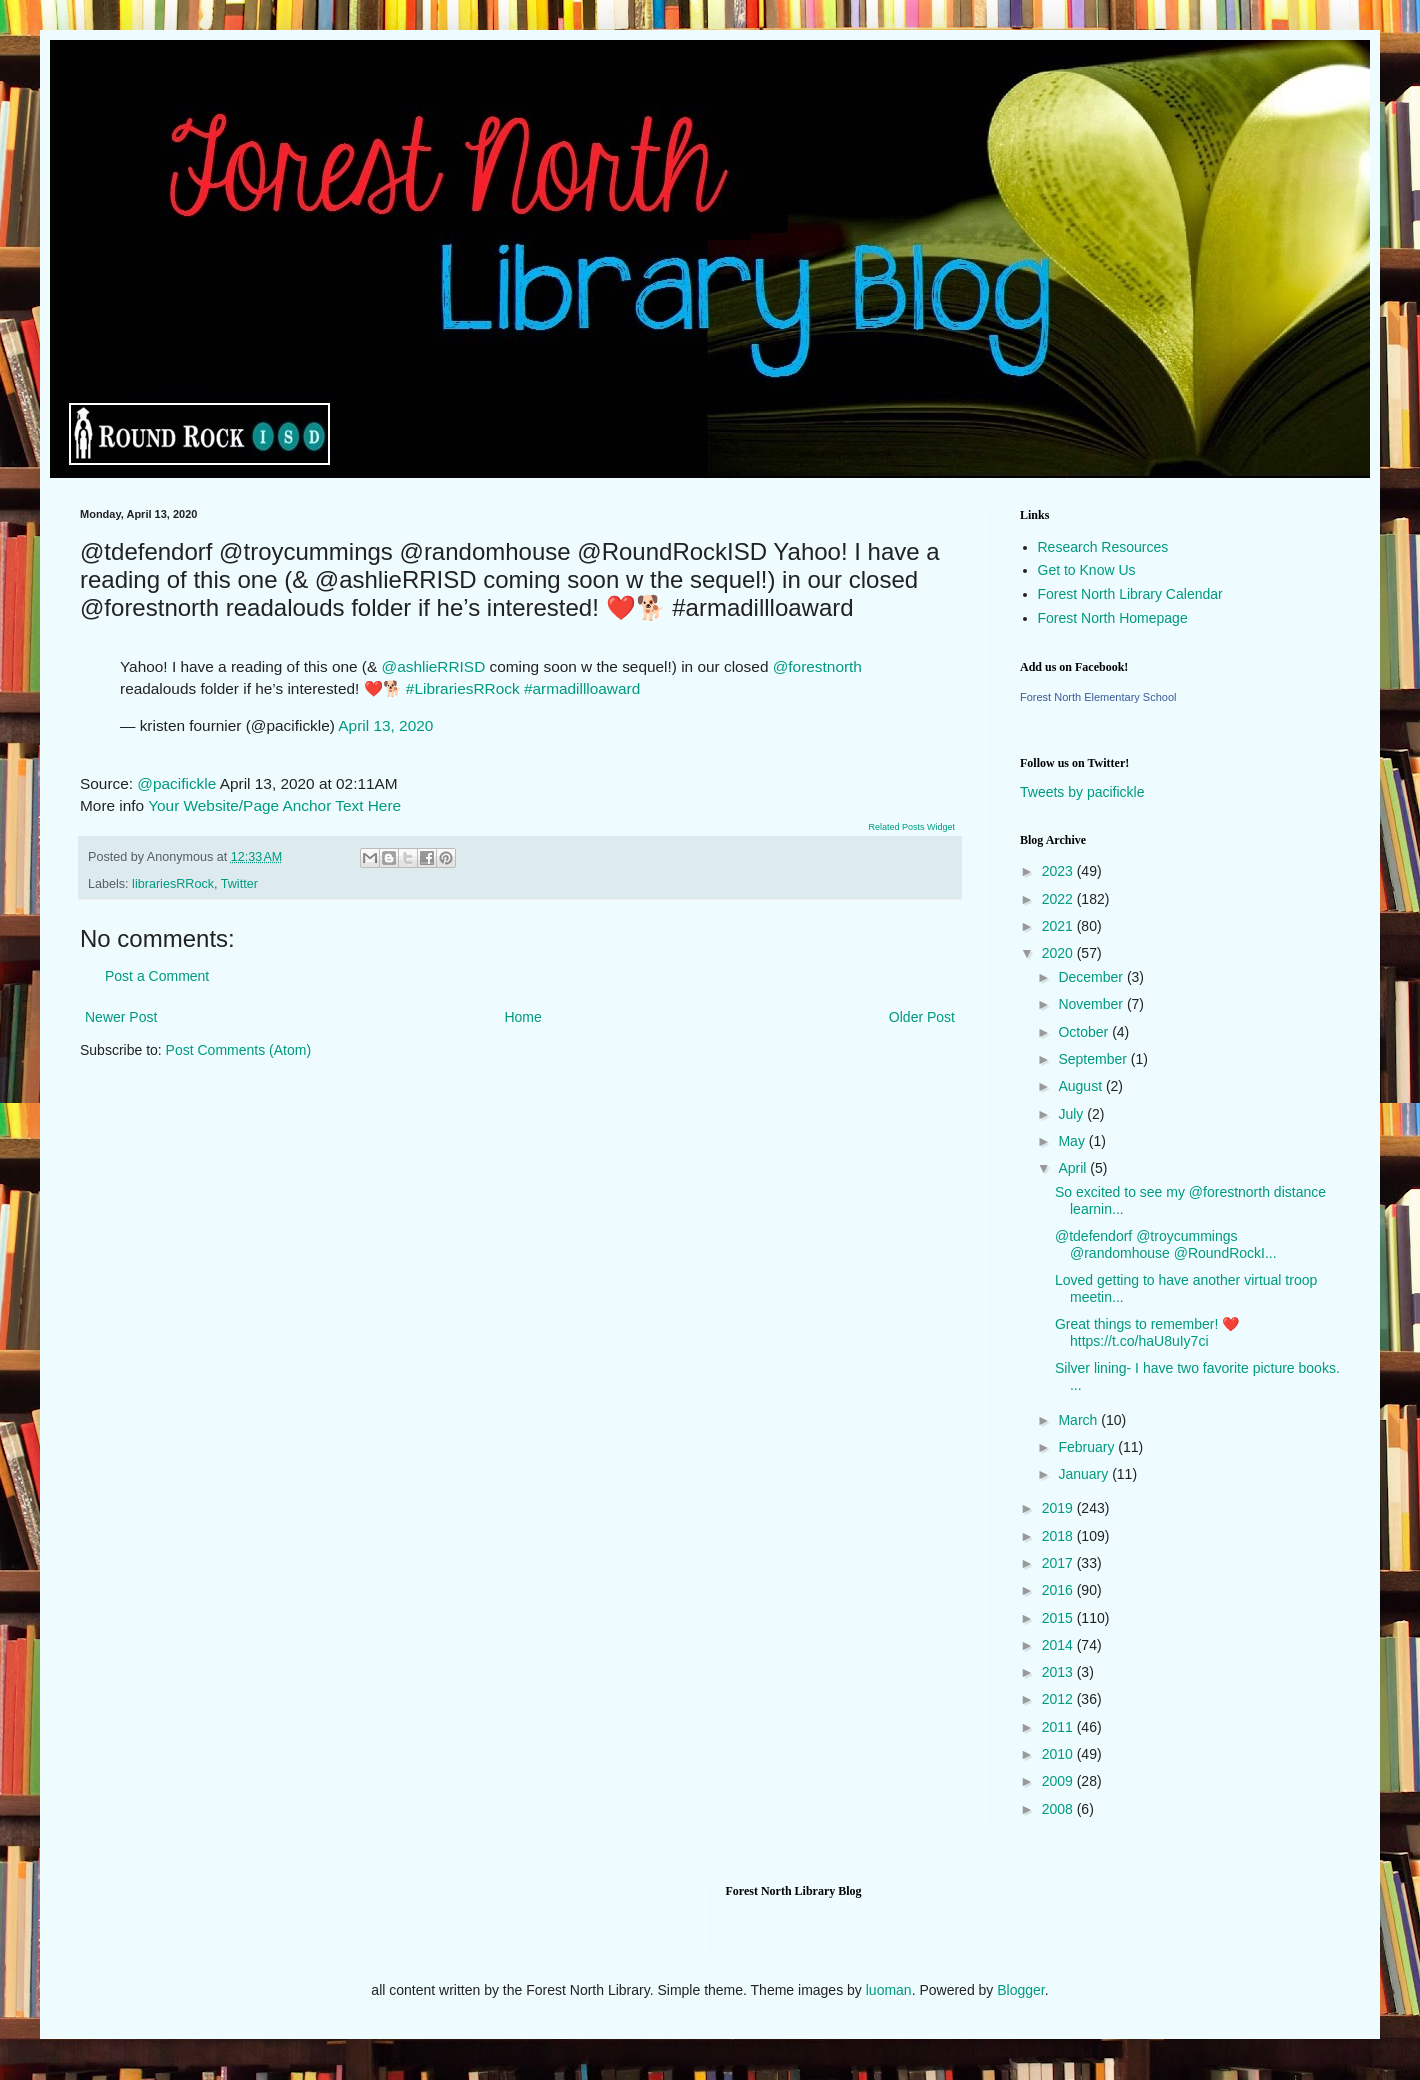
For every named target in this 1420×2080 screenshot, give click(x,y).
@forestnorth (817, 666)
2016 (1059, 1590)
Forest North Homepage (1113, 618)
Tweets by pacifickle (1082, 792)
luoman (889, 1990)
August (1081, 1086)
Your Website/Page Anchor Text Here (274, 805)
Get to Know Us (1087, 570)
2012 (1059, 1699)
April (1074, 1168)
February (1088, 1447)
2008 (1059, 1809)
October (1085, 1032)
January (1085, 1474)
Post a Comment (157, 976)
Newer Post (121, 1017)
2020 (1059, 953)
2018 (1059, 1536)
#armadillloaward (582, 688)
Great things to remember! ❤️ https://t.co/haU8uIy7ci (1147, 1332)
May (1073, 1141)
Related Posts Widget (911, 827)
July (1072, 1114)
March (1079, 1420)
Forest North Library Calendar (1130, 594)
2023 (1059, 871)
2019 (1059, 1508)
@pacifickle (176, 783)
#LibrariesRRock (463, 688)
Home (522, 1017)
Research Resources (1103, 547)
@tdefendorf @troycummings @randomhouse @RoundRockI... (1166, 1244)
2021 (1059, 926)
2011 (1059, 1727)
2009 (1059, 1781)
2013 (1059, 1672)
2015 (1059, 1618)
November (1092, 1004)
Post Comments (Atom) (238, 1050)
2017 (1059, 1563)
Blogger (1020, 1990)
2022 (1059, 899)
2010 (1059, 1754)
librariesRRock (173, 884)
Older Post (922, 1017)
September (1094, 1059)
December (1092, 977)
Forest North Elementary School (1098, 697)
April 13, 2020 (385, 725)
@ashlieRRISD (434, 666)
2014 (1059, 1645)
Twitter (239, 884)
